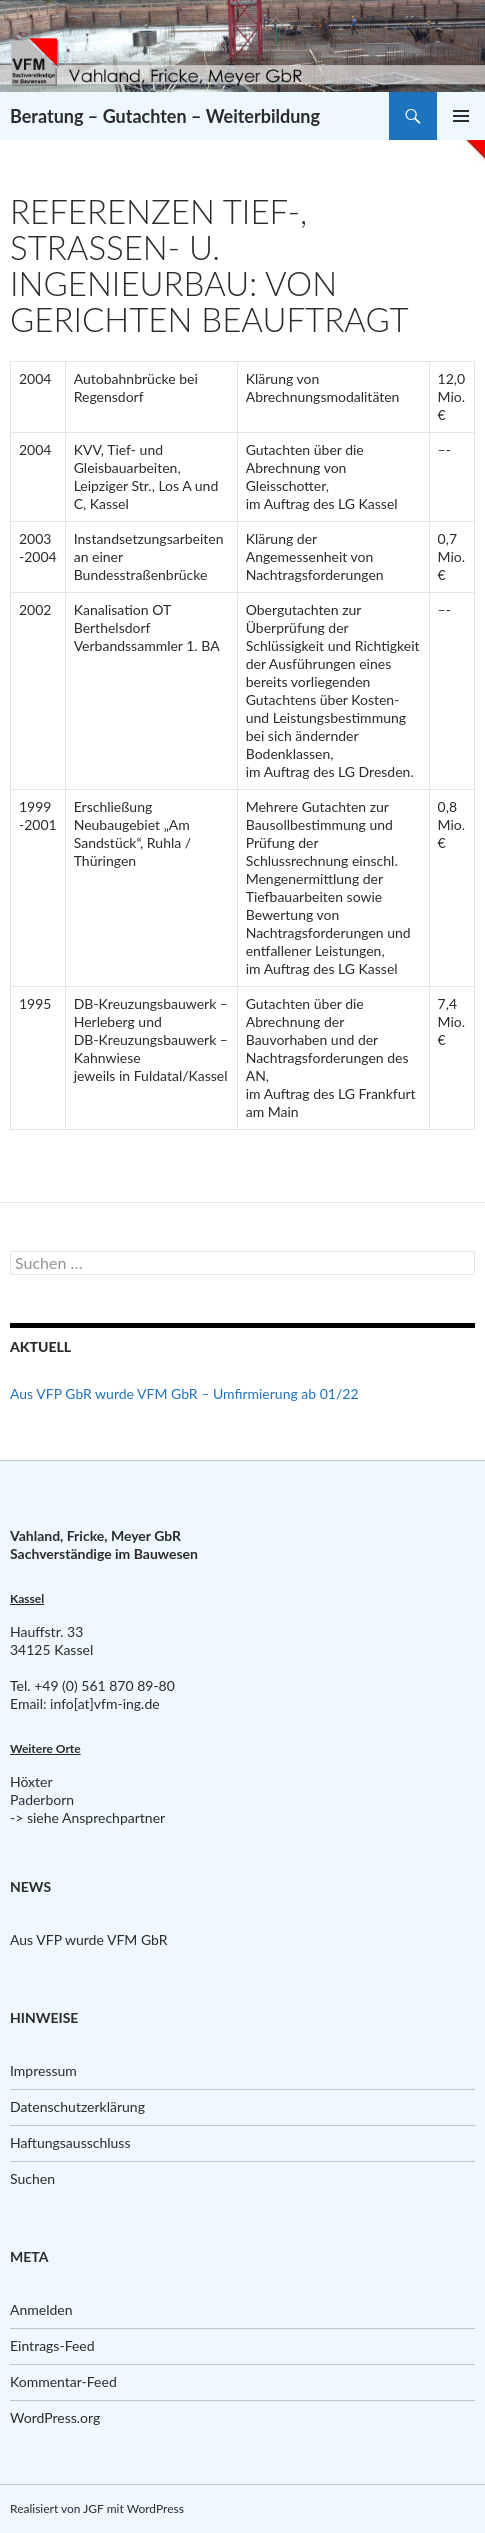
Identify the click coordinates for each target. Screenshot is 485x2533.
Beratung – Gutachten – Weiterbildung (165, 116)
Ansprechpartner (113, 1817)
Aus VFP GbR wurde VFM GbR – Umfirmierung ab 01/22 (184, 1393)
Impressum (43, 2070)
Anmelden (41, 2309)
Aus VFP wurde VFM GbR (88, 1939)
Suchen (32, 2178)
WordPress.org (55, 2417)
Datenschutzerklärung (77, 2106)
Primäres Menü (461, 116)
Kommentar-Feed (63, 2381)
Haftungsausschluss (70, 2142)
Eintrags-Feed (52, 2345)
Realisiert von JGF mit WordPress (97, 2508)
